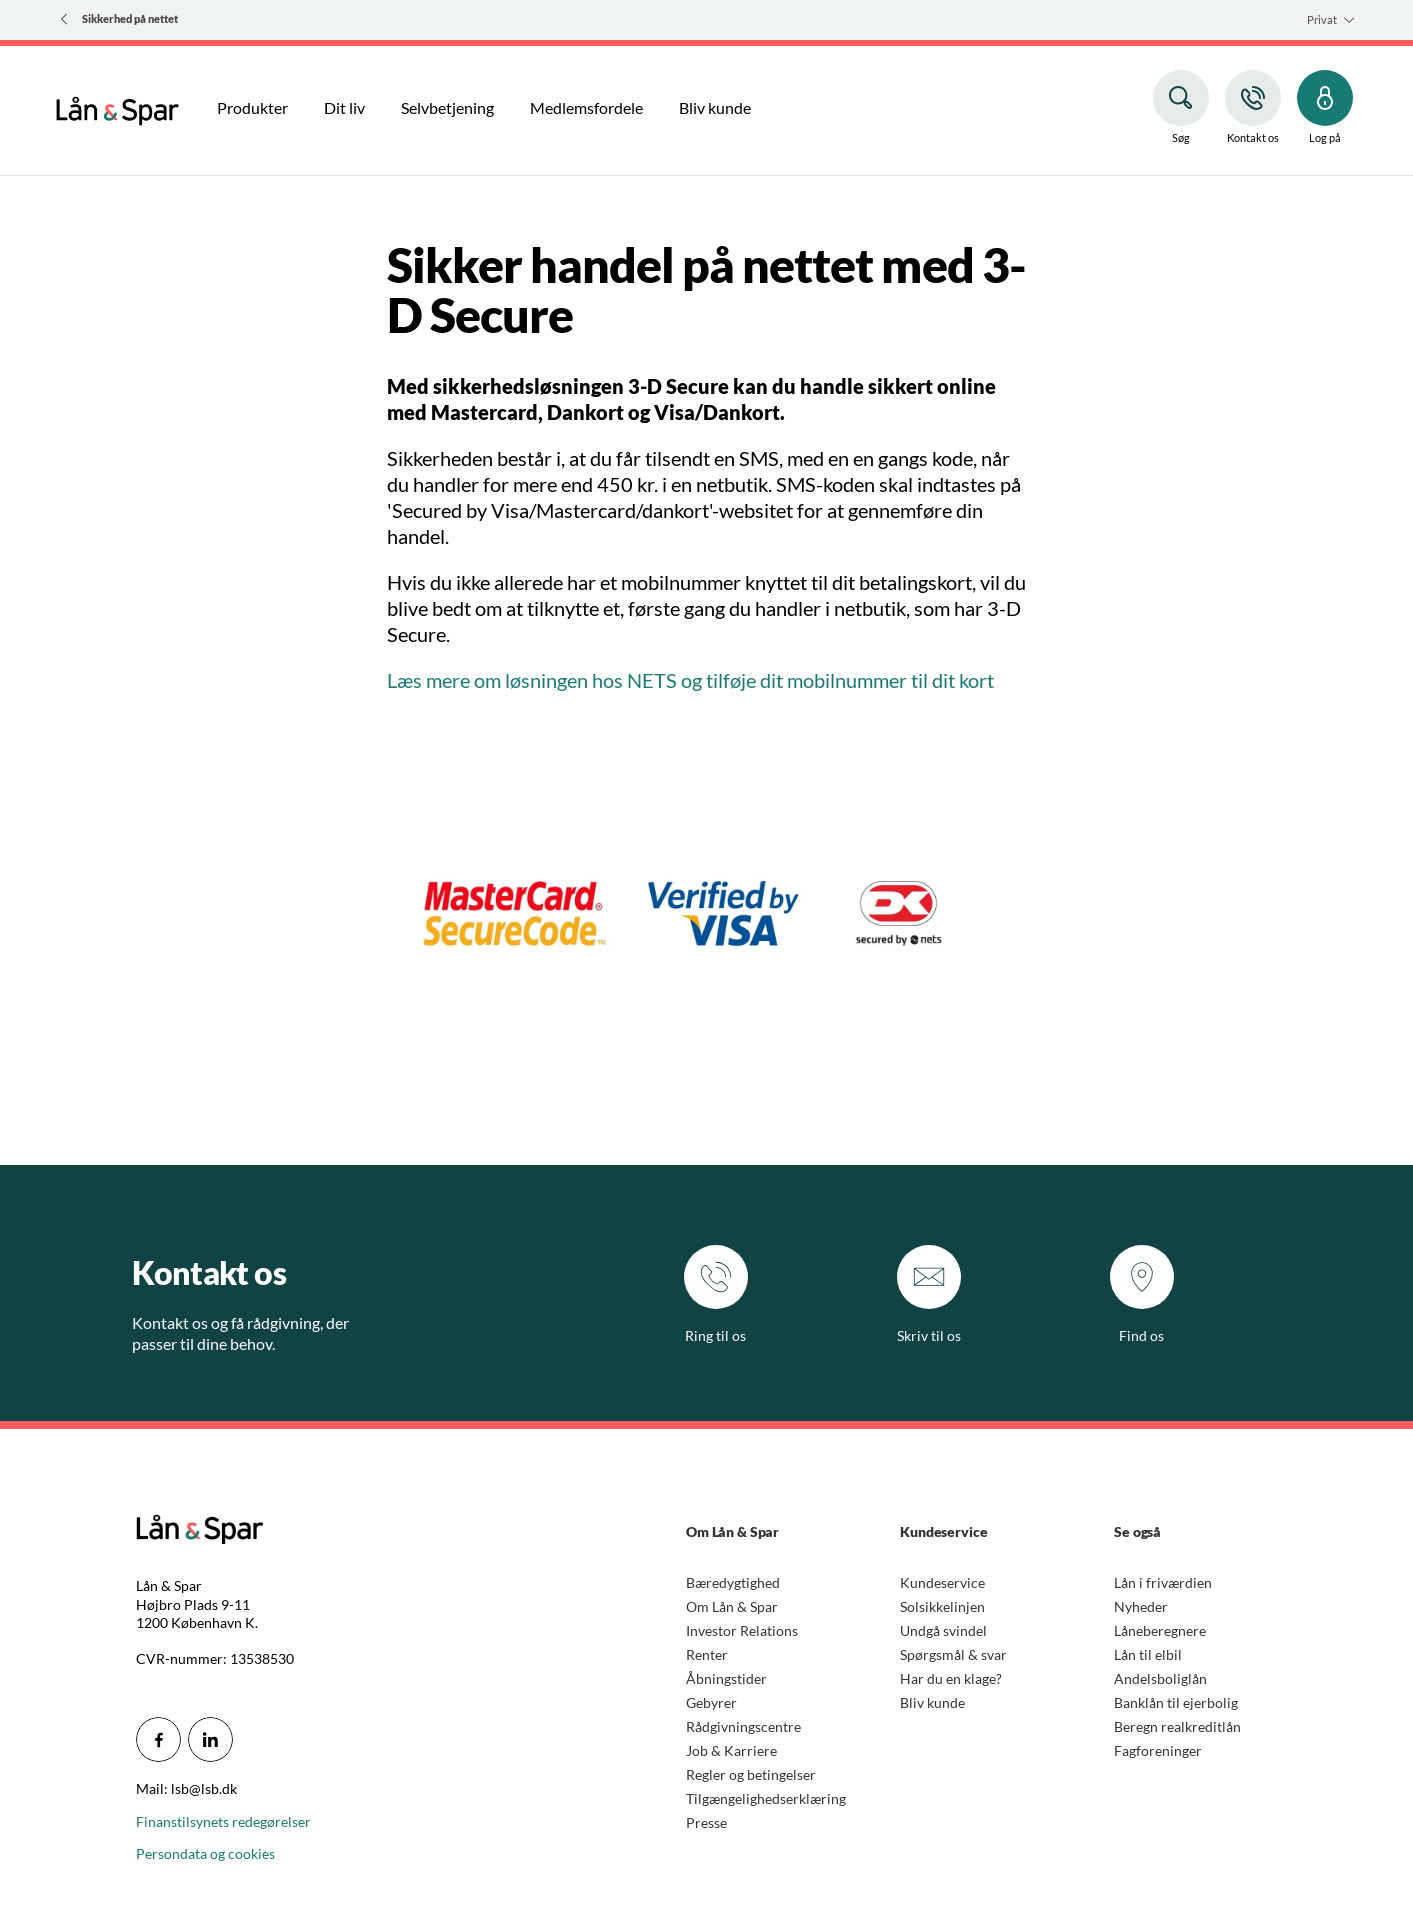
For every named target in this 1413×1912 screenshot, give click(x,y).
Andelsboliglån (1160, 1678)
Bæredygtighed (733, 1582)
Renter (707, 1654)
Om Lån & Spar (732, 1606)
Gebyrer (711, 1702)
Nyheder (1141, 1606)
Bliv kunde (932, 1702)
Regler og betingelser (751, 1774)
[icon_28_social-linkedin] (210, 1739)
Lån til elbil (1148, 1654)
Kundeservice (942, 1582)
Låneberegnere (1160, 1630)
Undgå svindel (943, 1630)
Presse (706, 1822)
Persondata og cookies (205, 1853)
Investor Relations (742, 1630)
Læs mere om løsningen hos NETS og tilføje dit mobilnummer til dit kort (690, 680)
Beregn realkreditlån (1177, 1726)
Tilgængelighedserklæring (766, 1798)
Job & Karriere (731, 1750)
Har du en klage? (951, 1678)
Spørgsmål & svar (953, 1654)
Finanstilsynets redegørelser (223, 1821)
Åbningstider (726, 1678)
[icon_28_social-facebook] (158, 1739)
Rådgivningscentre (743, 1726)
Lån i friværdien (1163, 1582)
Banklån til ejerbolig (1176, 1702)
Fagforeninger (1158, 1750)
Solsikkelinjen (942, 1606)
